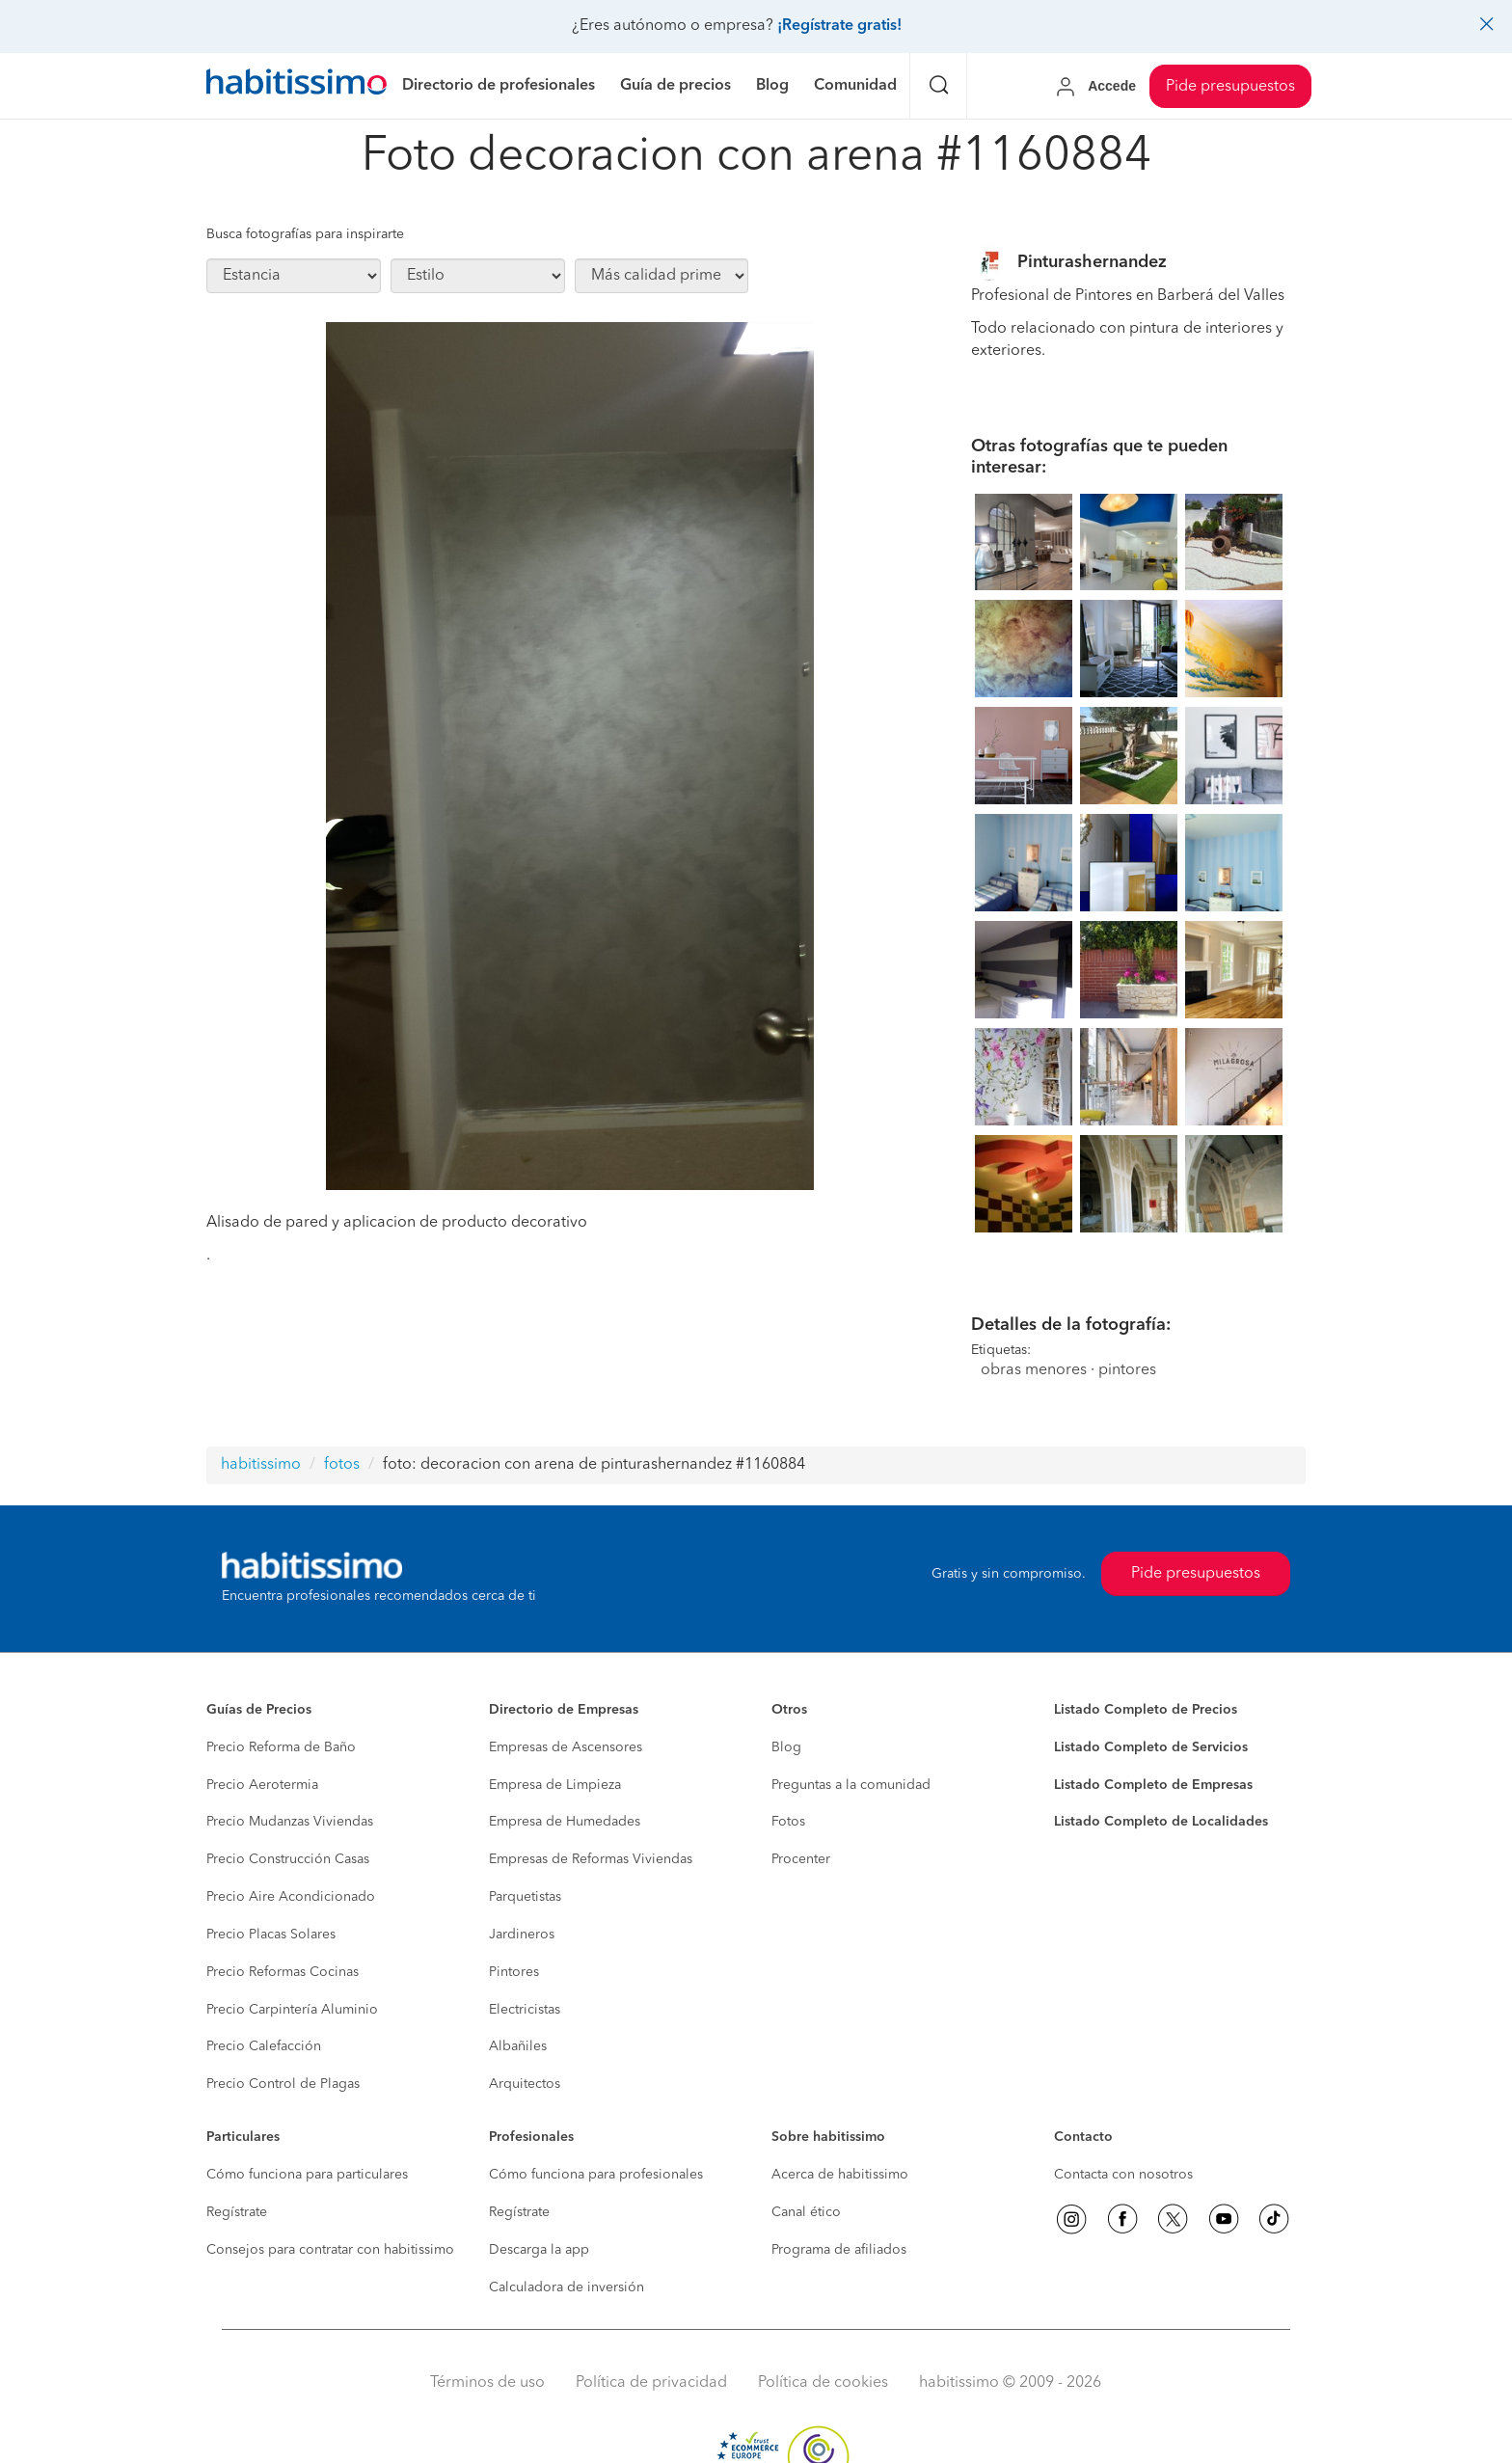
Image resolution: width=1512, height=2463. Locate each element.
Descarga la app (539, 2250)
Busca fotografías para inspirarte (305, 234)
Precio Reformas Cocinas (282, 1972)
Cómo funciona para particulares (307, 2174)
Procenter (800, 1859)
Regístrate (236, 2212)
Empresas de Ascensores (565, 1747)
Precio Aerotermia (262, 1785)
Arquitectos (524, 2084)
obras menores (1034, 1370)
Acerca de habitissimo (839, 2174)
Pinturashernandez (1092, 262)
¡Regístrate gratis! (839, 26)
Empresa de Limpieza (555, 1785)
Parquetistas (525, 1897)
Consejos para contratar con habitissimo (330, 2250)
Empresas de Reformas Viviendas (590, 1859)
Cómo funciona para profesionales (596, 2174)
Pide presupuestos (1230, 87)
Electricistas (524, 2009)
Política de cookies (823, 2383)
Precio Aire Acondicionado (290, 1897)
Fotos (788, 1821)
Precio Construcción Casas (287, 1859)
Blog (786, 1747)
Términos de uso (487, 2383)
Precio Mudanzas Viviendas (289, 1821)
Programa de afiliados (838, 2250)
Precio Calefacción (263, 2046)
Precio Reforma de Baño (281, 1747)
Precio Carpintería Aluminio (292, 2009)
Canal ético (806, 2212)
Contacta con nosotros (1123, 2174)
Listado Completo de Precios (1145, 1710)
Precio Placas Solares (271, 1934)
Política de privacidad (651, 2383)
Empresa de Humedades (564, 1821)
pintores (1127, 1370)
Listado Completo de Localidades (1161, 1821)
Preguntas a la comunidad (851, 1785)
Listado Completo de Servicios (1151, 1747)
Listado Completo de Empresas (1153, 1785)
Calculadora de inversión (566, 2287)
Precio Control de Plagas (283, 2084)
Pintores (514, 1972)
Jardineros (521, 1934)
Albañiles (518, 2046)
